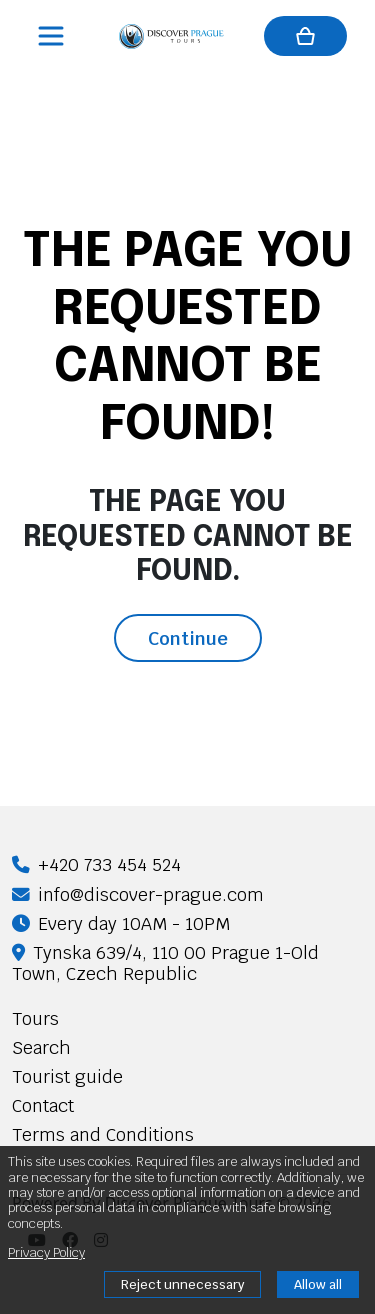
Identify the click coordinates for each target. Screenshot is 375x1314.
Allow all (318, 1284)
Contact (43, 1105)
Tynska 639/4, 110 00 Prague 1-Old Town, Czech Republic (165, 963)
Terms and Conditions (103, 1134)
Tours (35, 1018)
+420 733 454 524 (96, 864)
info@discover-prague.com (138, 894)
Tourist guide (67, 1076)
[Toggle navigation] (53, 36)
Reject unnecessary (182, 1284)
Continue (188, 638)
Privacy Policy (46, 1252)
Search (41, 1047)
